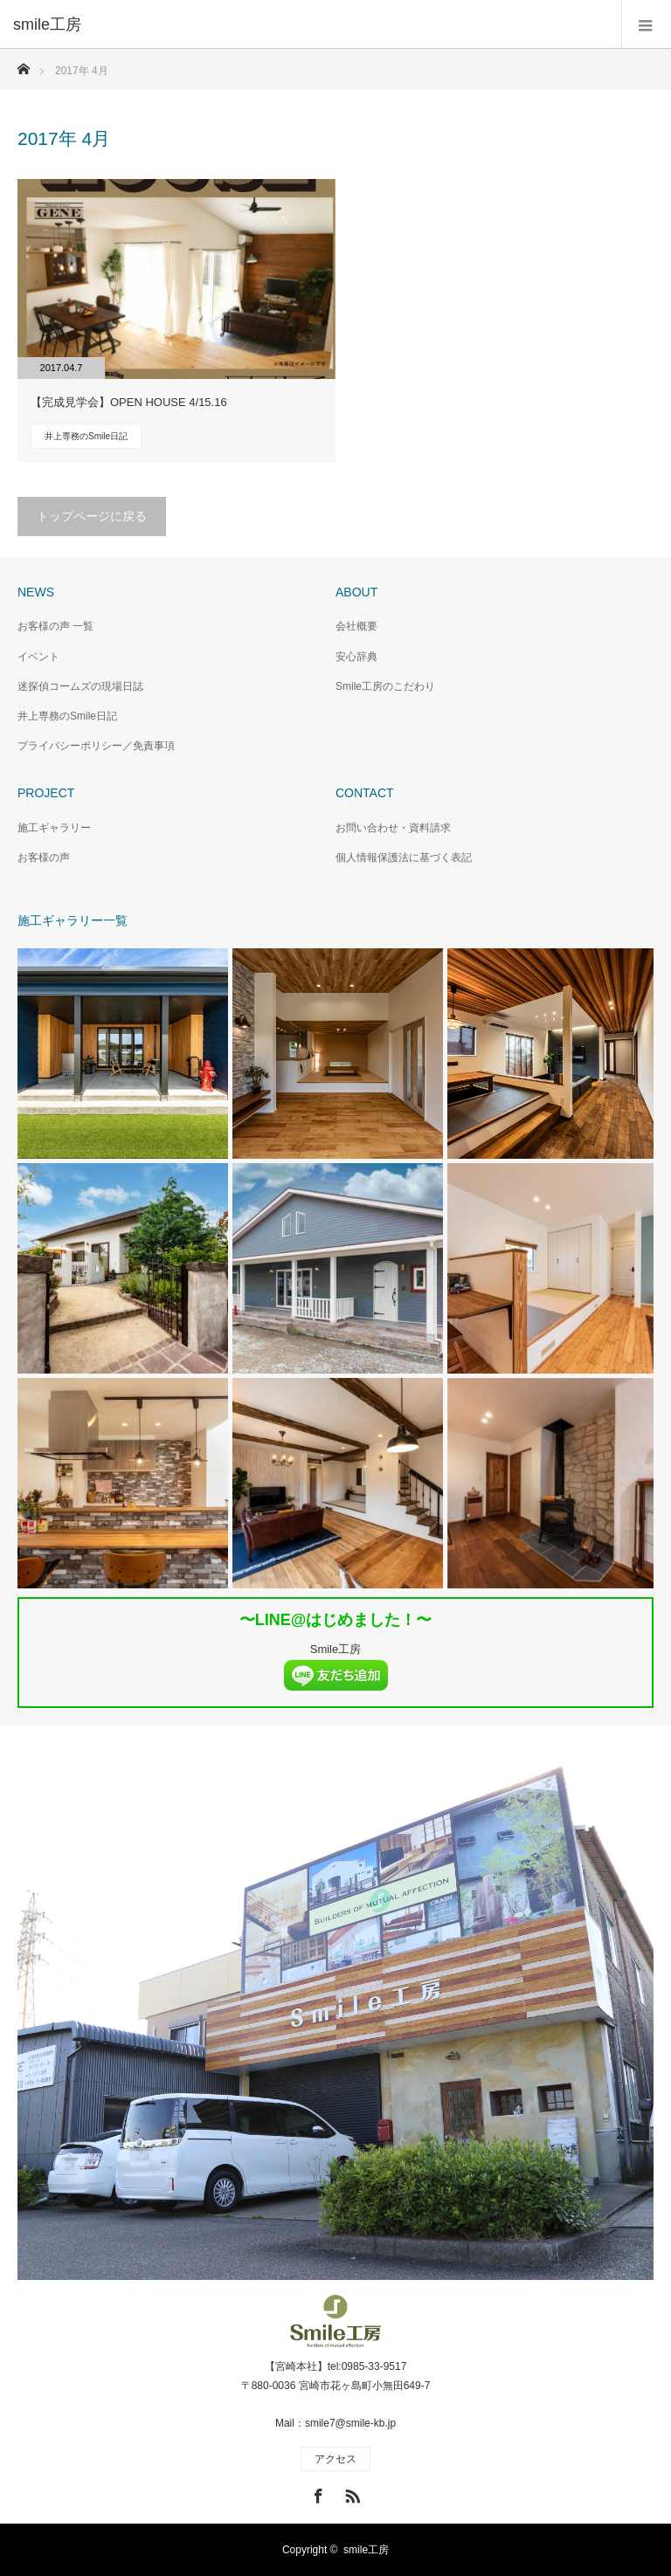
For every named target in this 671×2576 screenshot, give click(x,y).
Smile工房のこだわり (385, 686)
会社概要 (356, 626)
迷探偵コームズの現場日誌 (80, 686)
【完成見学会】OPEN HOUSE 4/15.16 (129, 402)
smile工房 (366, 2550)
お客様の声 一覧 (55, 626)
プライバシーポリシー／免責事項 (96, 746)
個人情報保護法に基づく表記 (404, 857)
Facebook (316, 2493)
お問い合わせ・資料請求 (393, 828)
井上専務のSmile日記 (86, 436)
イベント (38, 657)
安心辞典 (356, 657)
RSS (350, 2493)
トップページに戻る (92, 516)
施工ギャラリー (54, 828)
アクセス (335, 2459)
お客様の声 (43, 857)
